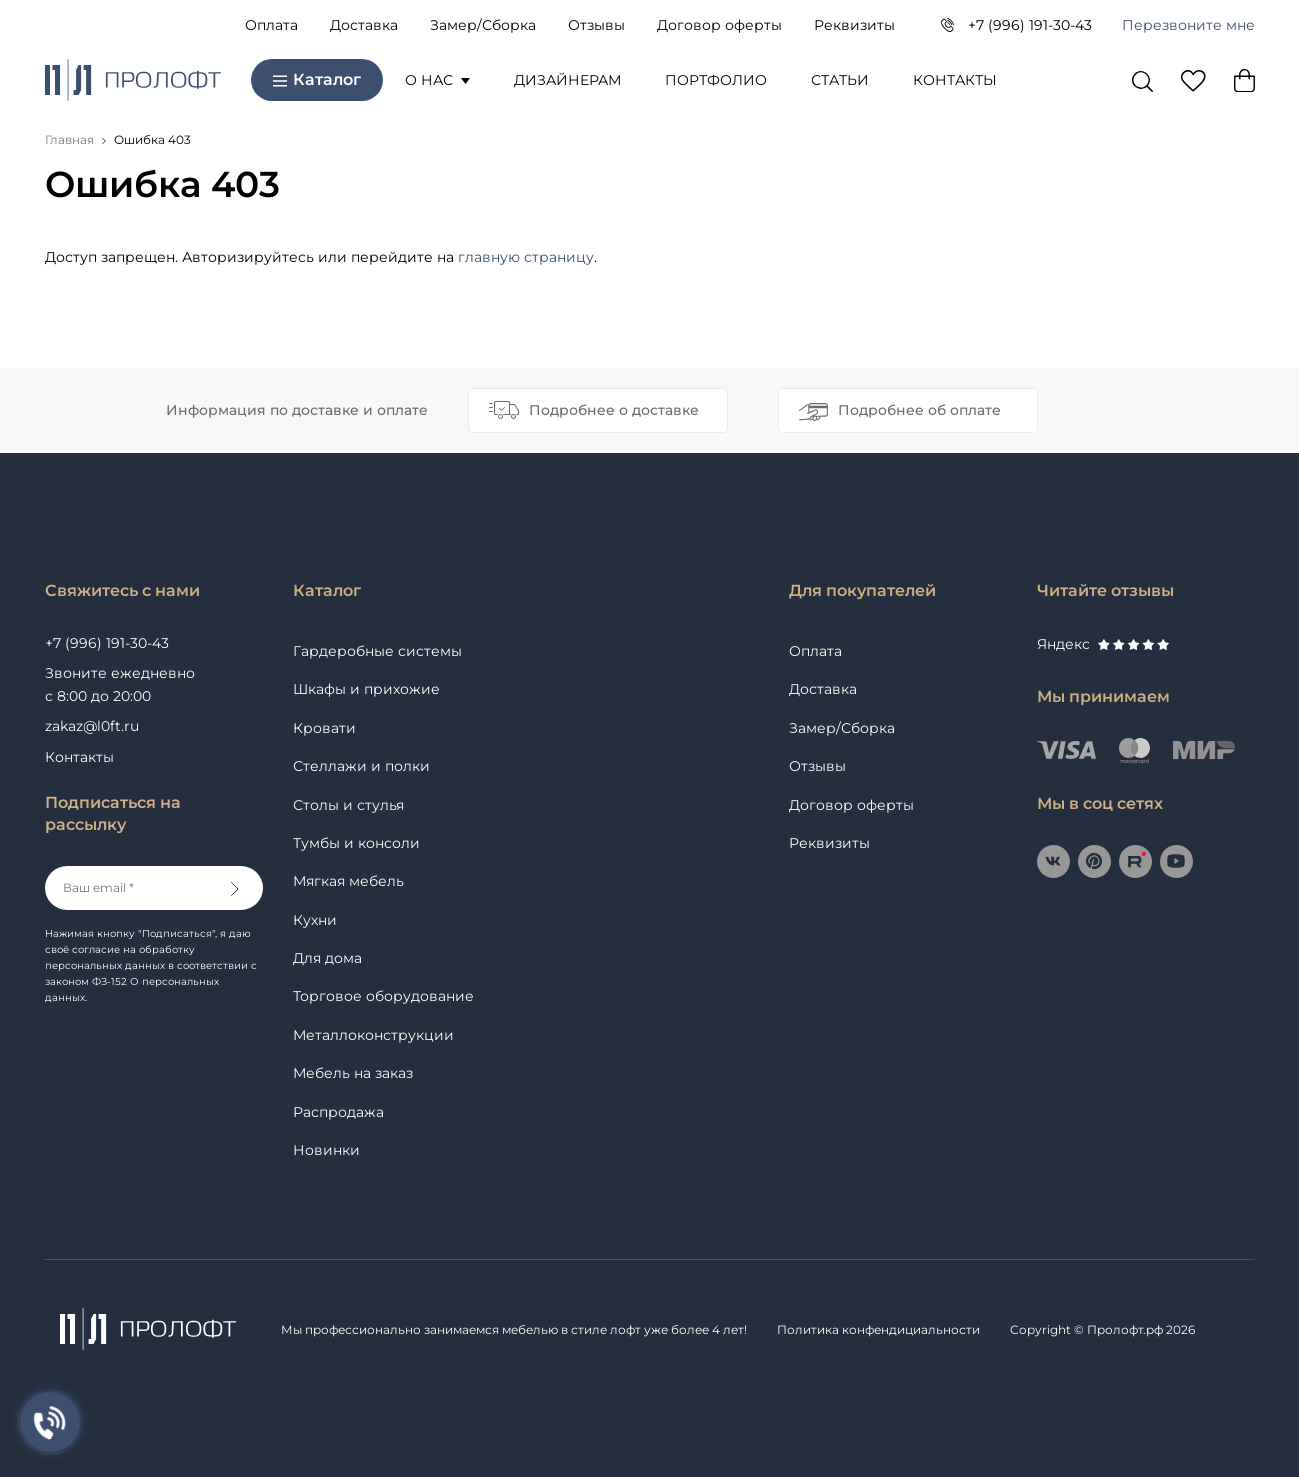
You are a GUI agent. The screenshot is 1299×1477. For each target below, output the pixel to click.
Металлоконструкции (373, 1035)
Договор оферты (719, 25)
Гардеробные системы (377, 651)
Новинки (326, 1150)
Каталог (317, 79)
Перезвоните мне (1188, 25)
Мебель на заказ (353, 1073)
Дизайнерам (567, 80)
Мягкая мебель (348, 881)
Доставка (364, 25)
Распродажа (338, 1112)
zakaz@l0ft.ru (92, 726)
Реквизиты (854, 25)
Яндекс (1103, 644)
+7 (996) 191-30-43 (1030, 25)
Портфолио (716, 80)
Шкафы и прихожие (366, 689)
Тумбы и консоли (356, 843)
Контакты (955, 80)
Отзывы (596, 25)
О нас (437, 80)
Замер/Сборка (483, 25)
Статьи (840, 80)
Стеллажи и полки (361, 766)
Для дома (327, 958)
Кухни (315, 920)
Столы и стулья (348, 805)
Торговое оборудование (383, 996)
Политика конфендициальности (878, 1329)
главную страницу (526, 257)
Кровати (324, 728)
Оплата (271, 25)
